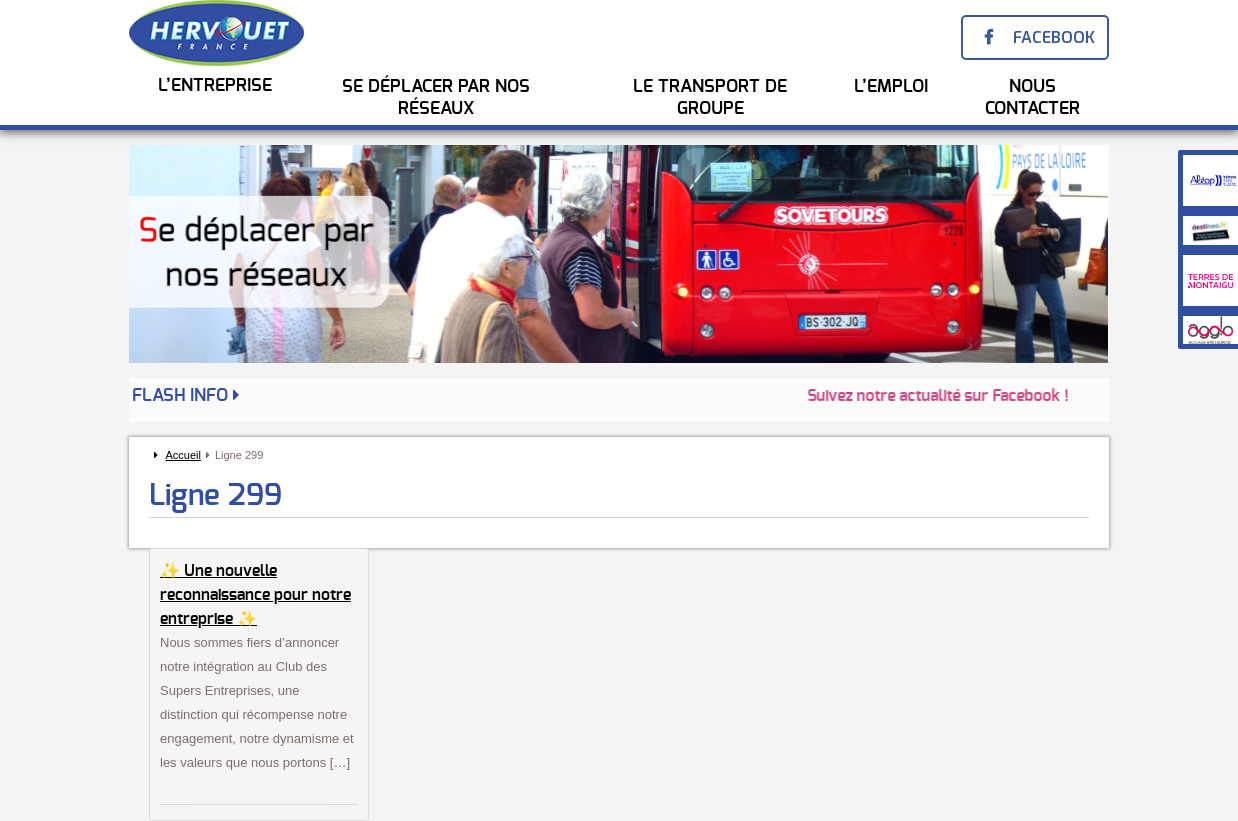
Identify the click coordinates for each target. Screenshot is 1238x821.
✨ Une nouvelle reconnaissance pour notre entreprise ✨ (255, 595)
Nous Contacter (1032, 98)
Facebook (1054, 37)
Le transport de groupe (710, 98)
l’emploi (891, 87)
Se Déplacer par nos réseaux (436, 98)
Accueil (182, 455)
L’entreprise (215, 86)
